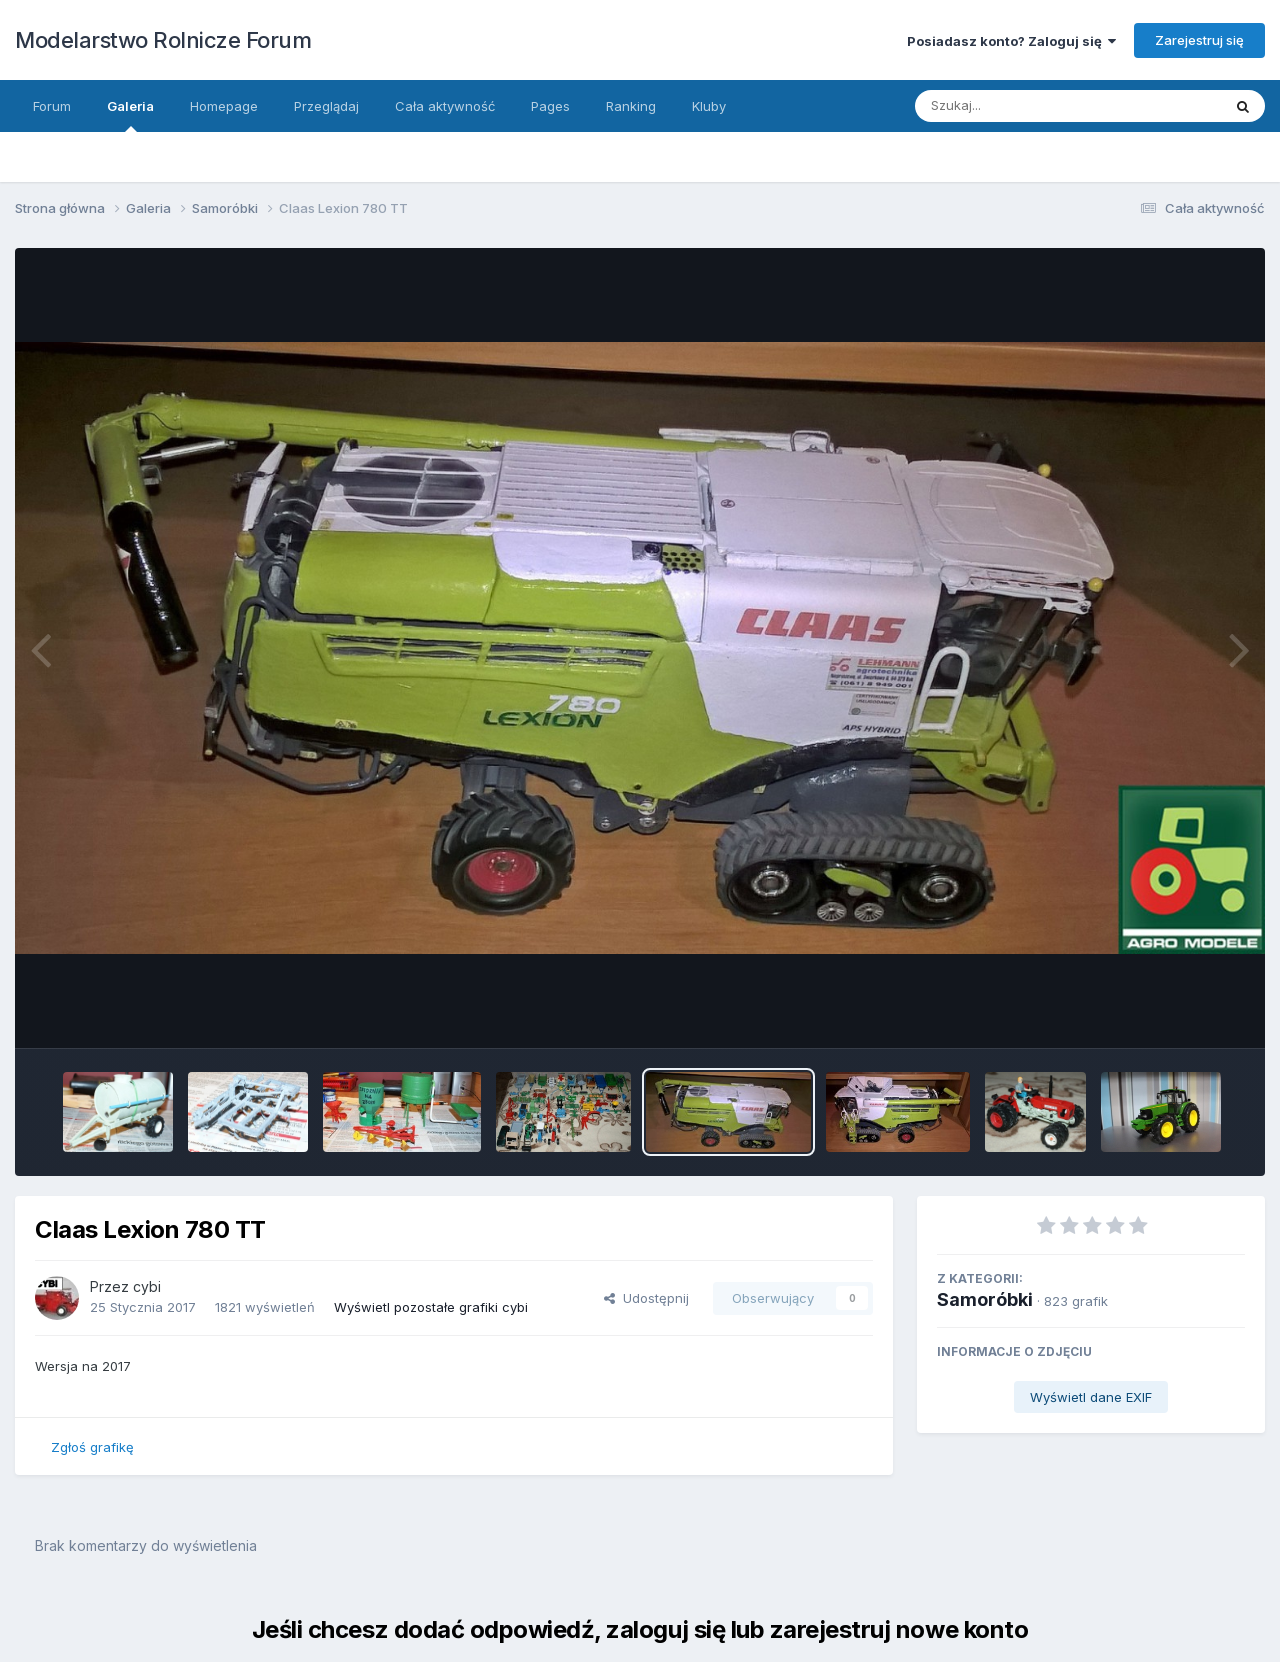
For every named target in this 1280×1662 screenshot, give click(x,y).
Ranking (631, 106)
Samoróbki (985, 1299)
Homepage (224, 106)
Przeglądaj (326, 106)
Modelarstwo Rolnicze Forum (163, 40)
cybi (147, 1286)
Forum (52, 106)
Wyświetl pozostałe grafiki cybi (431, 1307)
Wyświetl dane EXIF (1091, 1397)
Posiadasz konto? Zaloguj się (1011, 41)
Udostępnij (646, 1298)
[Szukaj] (1019, 106)
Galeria (130, 115)
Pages (550, 106)
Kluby (709, 106)
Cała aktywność (445, 106)
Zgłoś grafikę (92, 1447)
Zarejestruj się (1199, 40)
